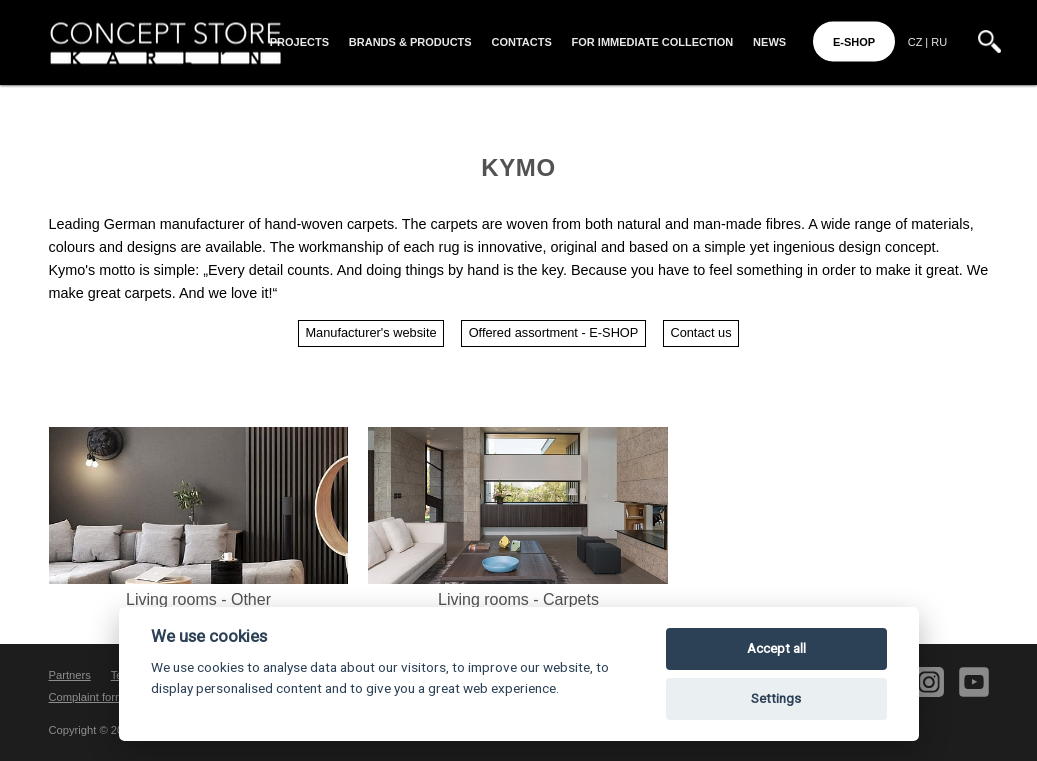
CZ (915, 42)
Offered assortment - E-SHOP (554, 332)
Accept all (776, 648)
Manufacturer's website (370, 332)
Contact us (700, 332)
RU (939, 42)
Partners (70, 675)
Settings (776, 698)
